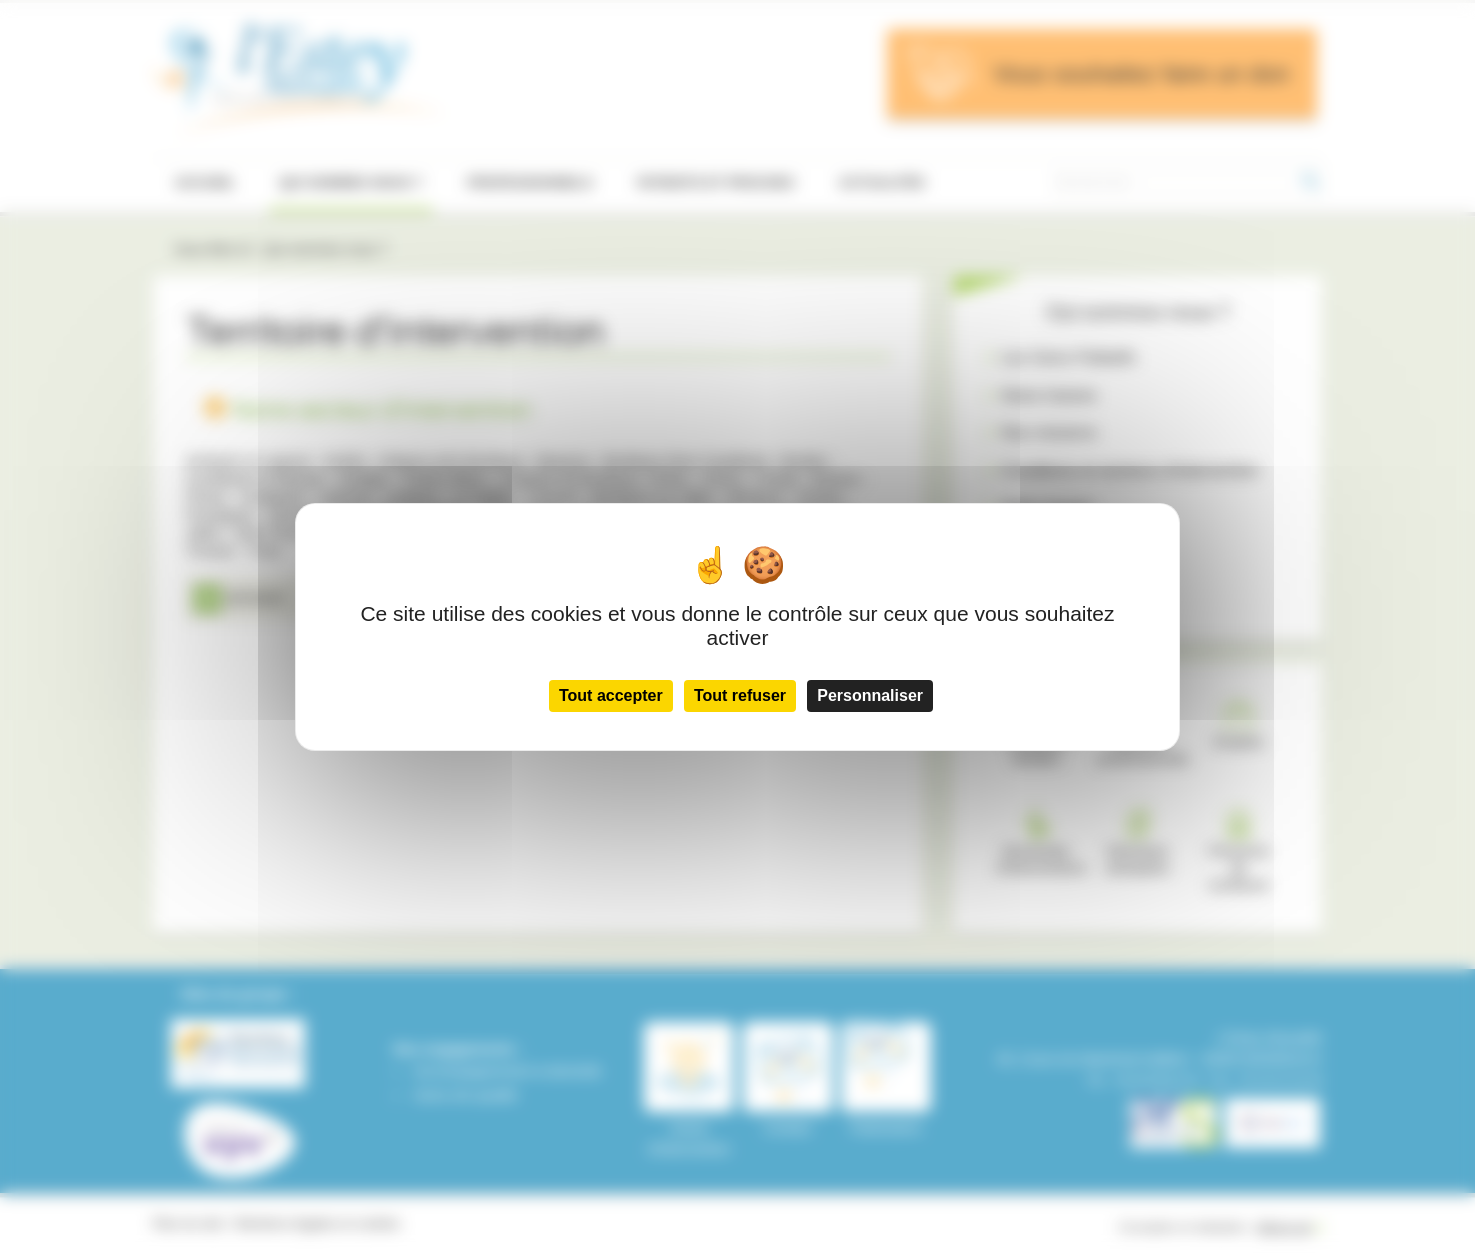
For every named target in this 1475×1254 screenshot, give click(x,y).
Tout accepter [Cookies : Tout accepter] (611, 695)
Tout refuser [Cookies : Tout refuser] (740, 695)
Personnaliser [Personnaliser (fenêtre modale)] (870, 695)
